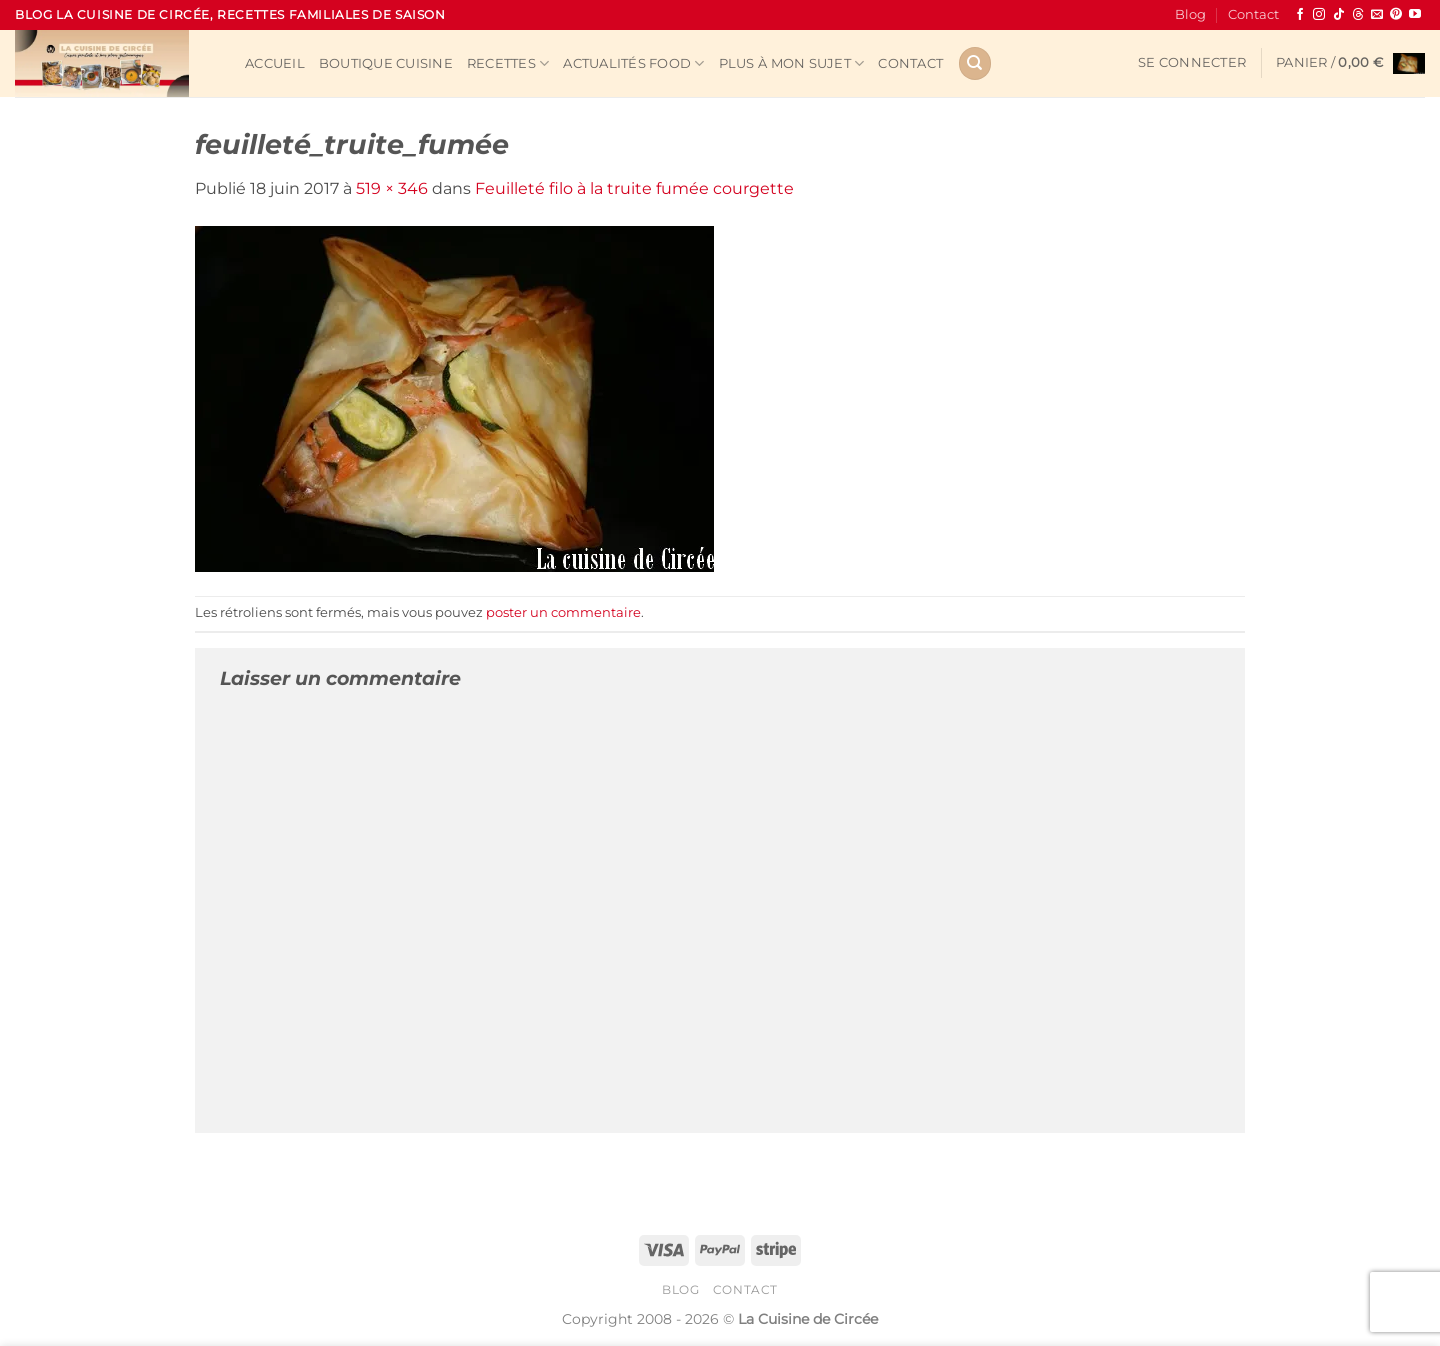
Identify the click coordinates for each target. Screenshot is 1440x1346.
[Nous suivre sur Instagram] (1319, 15)
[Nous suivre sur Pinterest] (1396, 15)
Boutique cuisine (386, 63)
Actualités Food (633, 63)
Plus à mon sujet (792, 63)
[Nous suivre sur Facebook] (1300, 15)
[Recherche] (975, 63)
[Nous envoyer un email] (1377, 15)
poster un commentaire (563, 612)
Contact (1253, 14)
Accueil (275, 63)
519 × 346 (392, 188)
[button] (1192, 63)
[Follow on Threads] (1358, 15)
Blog (1190, 14)
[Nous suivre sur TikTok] (1339, 15)
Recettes (508, 63)
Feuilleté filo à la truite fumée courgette (634, 188)
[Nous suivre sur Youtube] (1415, 15)
